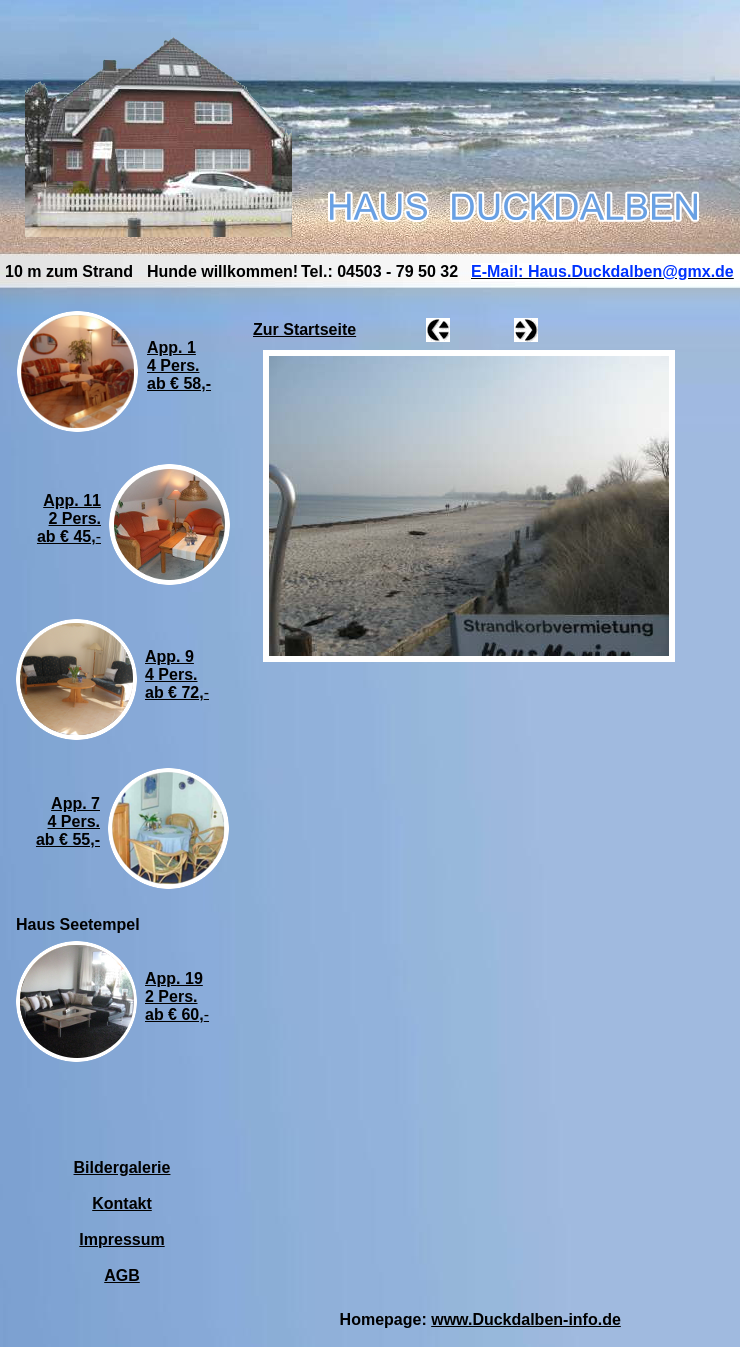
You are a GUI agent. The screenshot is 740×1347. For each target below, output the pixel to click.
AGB (122, 1275)
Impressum (121, 1239)
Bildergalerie (122, 1167)
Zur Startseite (304, 329)
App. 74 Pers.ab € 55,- (68, 821)
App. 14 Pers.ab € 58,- (179, 365)
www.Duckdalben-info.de (526, 1319)
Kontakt (122, 1203)
